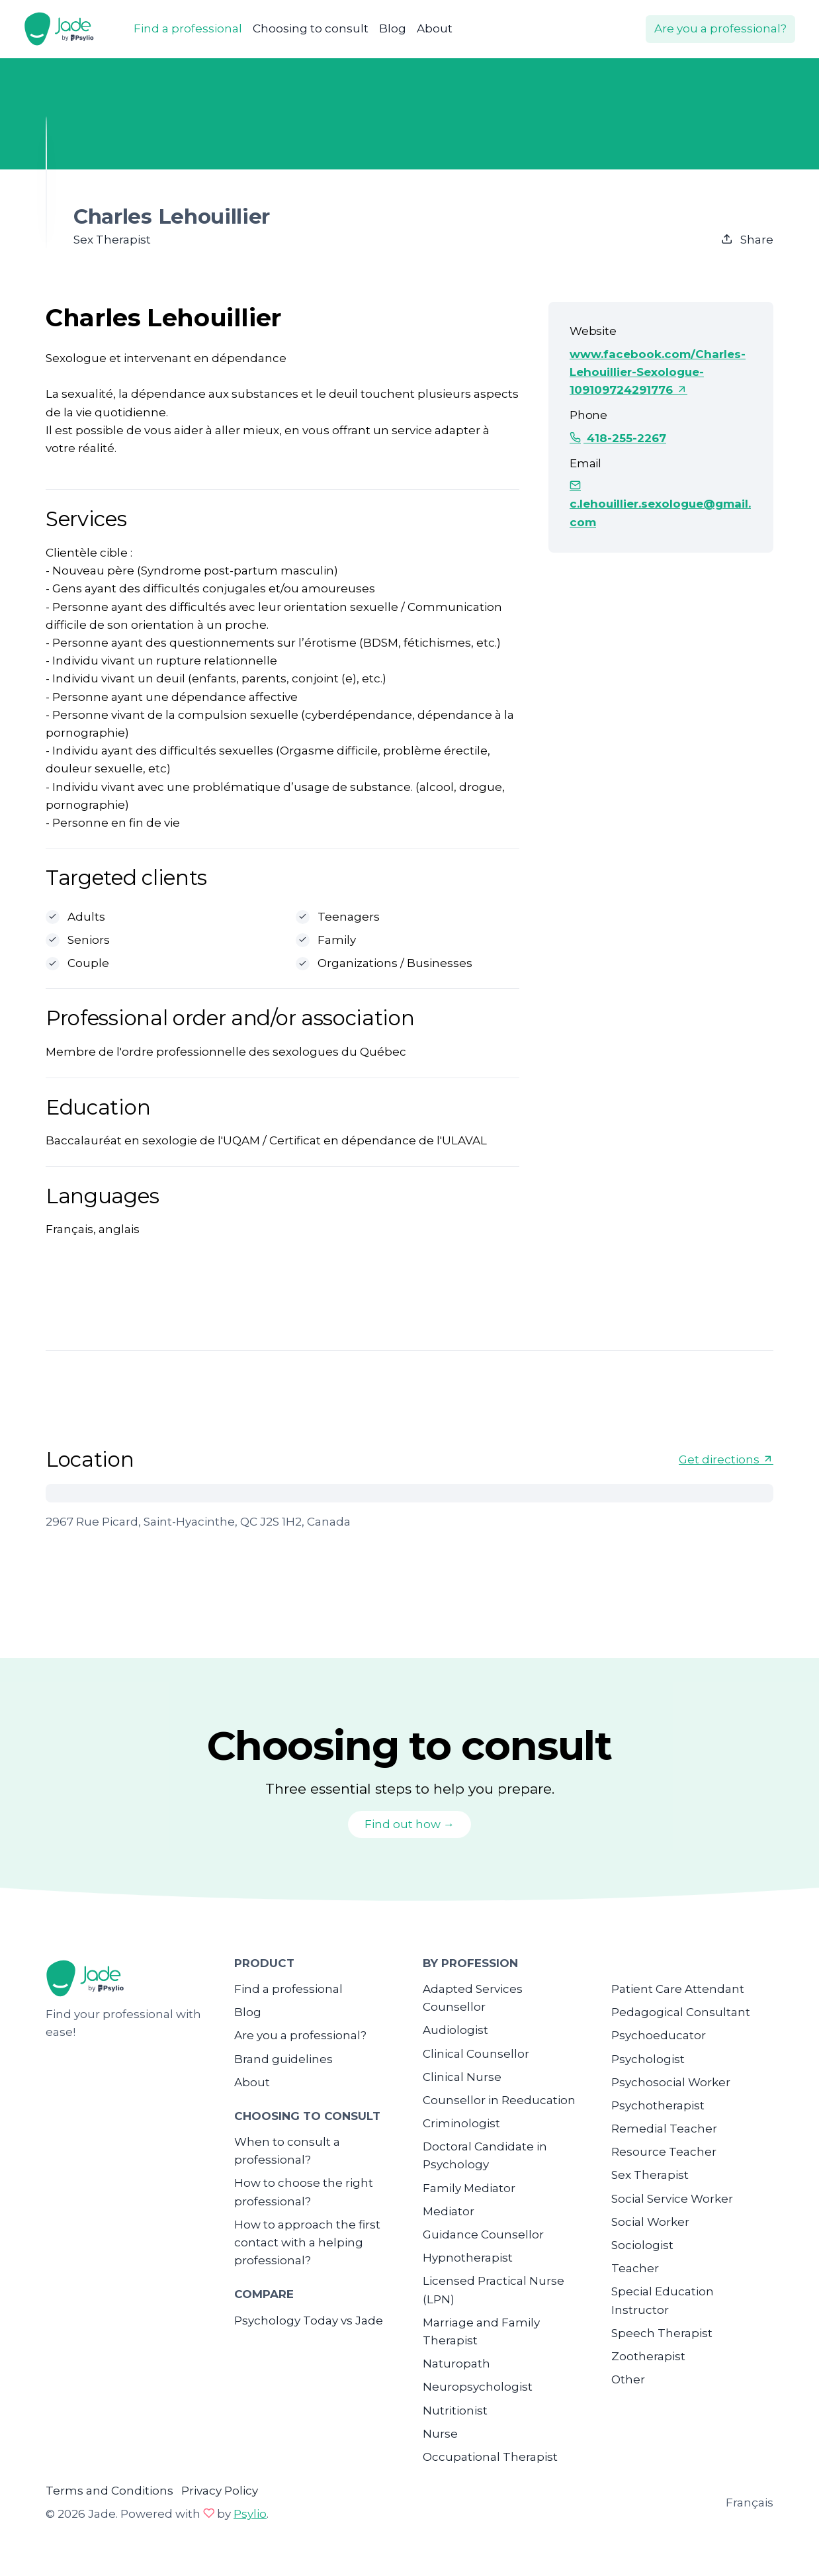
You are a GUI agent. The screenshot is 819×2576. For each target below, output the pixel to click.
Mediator (448, 2211)
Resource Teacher (663, 2151)
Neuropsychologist (478, 2386)
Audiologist (455, 2030)
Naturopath (456, 2363)
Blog (392, 28)
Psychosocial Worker (670, 2082)
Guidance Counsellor (483, 2234)
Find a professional (188, 28)
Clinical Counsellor (476, 2053)
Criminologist (461, 2123)
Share (747, 239)
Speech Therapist (661, 2333)
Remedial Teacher (664, 2128)
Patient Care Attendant (677, 1989)
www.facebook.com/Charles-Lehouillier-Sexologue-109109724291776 (658, 371)
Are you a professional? (720, 28)
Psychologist (648, 2059)
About (435, 28)
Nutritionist (455, 2410)
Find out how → (409, 1824)
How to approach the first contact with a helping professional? (307, 2242)
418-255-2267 (618, 438)
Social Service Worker (672, 2198)
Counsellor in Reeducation (499, 2100)
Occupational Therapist (490, 2456)
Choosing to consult (310, 28)
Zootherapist (648, 2356)
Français (749, 2502)
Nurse (440, 2433)
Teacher (635, 2268)
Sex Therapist (650, 2175)
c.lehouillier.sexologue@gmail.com (660, 503)
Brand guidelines (283, 2059)
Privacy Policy (219, 2490)
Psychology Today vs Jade (308, 2320)
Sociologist (642, 2245)
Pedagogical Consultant (680, 2012)
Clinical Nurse (462, 2077)
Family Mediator (469, 2188)
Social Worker (650, 2222)
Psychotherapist (658, 2105)
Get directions (726, 1459)
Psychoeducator (658, 2035)
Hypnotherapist (468, 2257)
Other (628, 2379)
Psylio (250, 2513)
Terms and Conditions (109, 2490)
